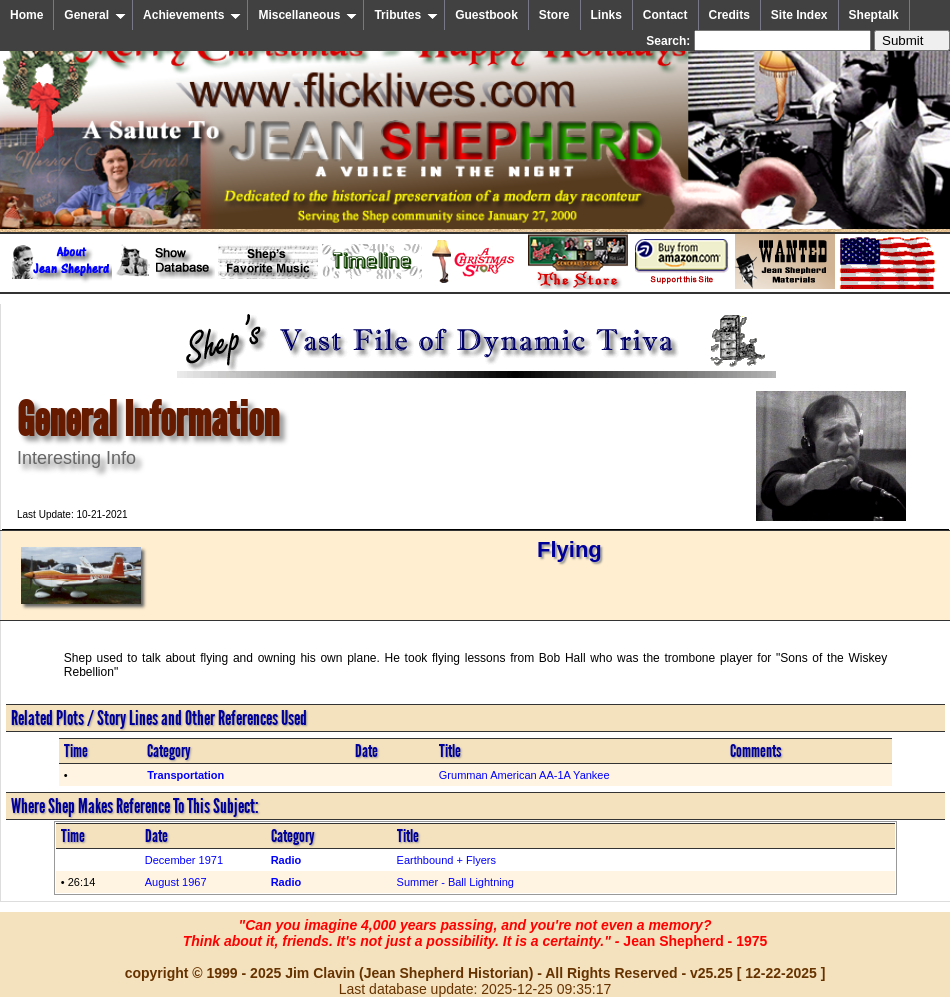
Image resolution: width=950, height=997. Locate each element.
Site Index (799, 15)
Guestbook (486, 15)
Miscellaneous (307, 15)
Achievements (192, 15)
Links (606, 15)
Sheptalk (874, 15)
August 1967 (176, 882)
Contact (665, 15)
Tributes (406, 15)
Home (26, 15)
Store (554, 15)
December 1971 (184, 860)
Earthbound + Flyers (446, 860)
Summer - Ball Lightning (455, 882)
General (95, 15)
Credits (729, 15)
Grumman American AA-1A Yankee (524, 775)
